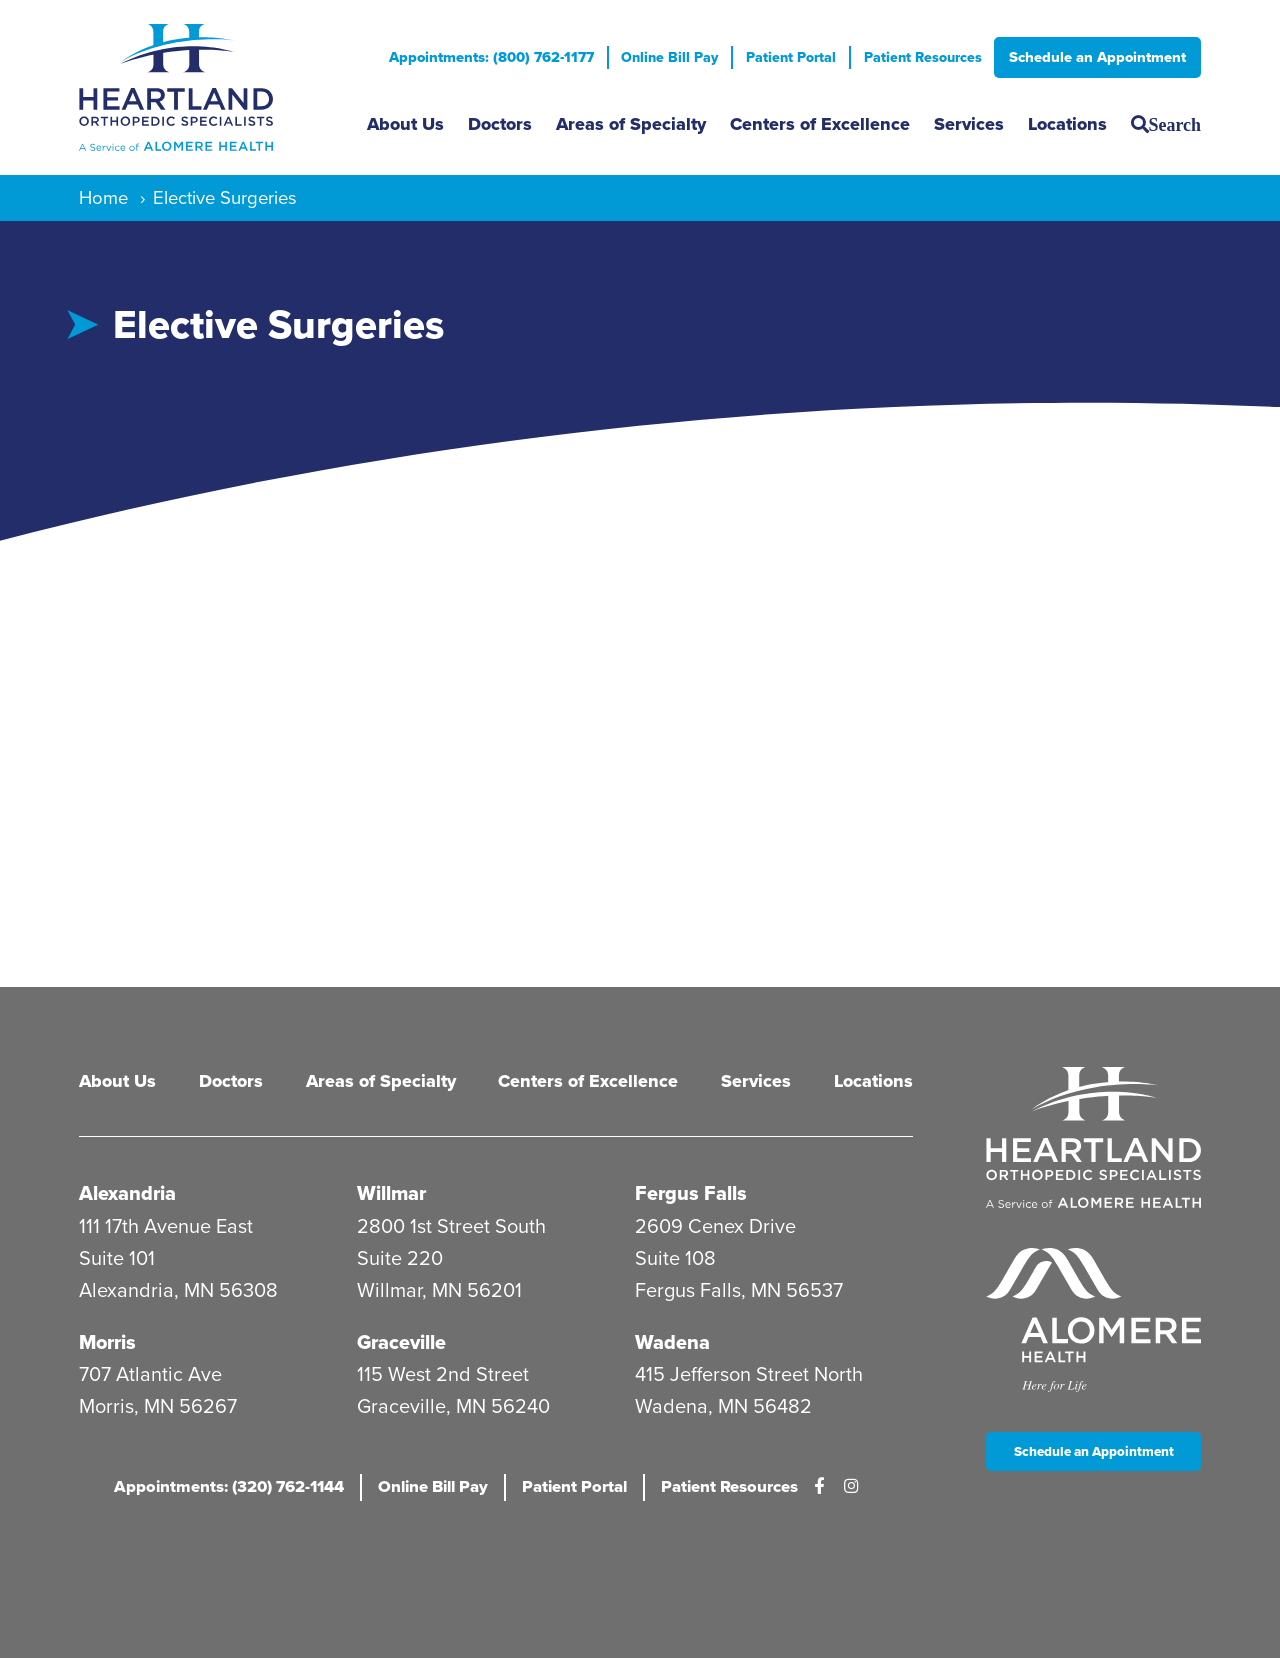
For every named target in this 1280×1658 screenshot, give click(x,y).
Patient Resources (921, 57)
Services (969, 124)
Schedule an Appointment (1097, 57)
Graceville (402, 1339)
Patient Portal (786, 57)
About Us (405, 124)
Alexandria (128, 1191)
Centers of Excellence (820, 124)
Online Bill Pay (662, 57)
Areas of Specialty (631, 124)
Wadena (672, 1339)
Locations (1067, 124)
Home (103, 197)
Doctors (500, 124)
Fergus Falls (691, 1191)
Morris (109, 1339)
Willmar (392, 1191)
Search (1175, 124)
